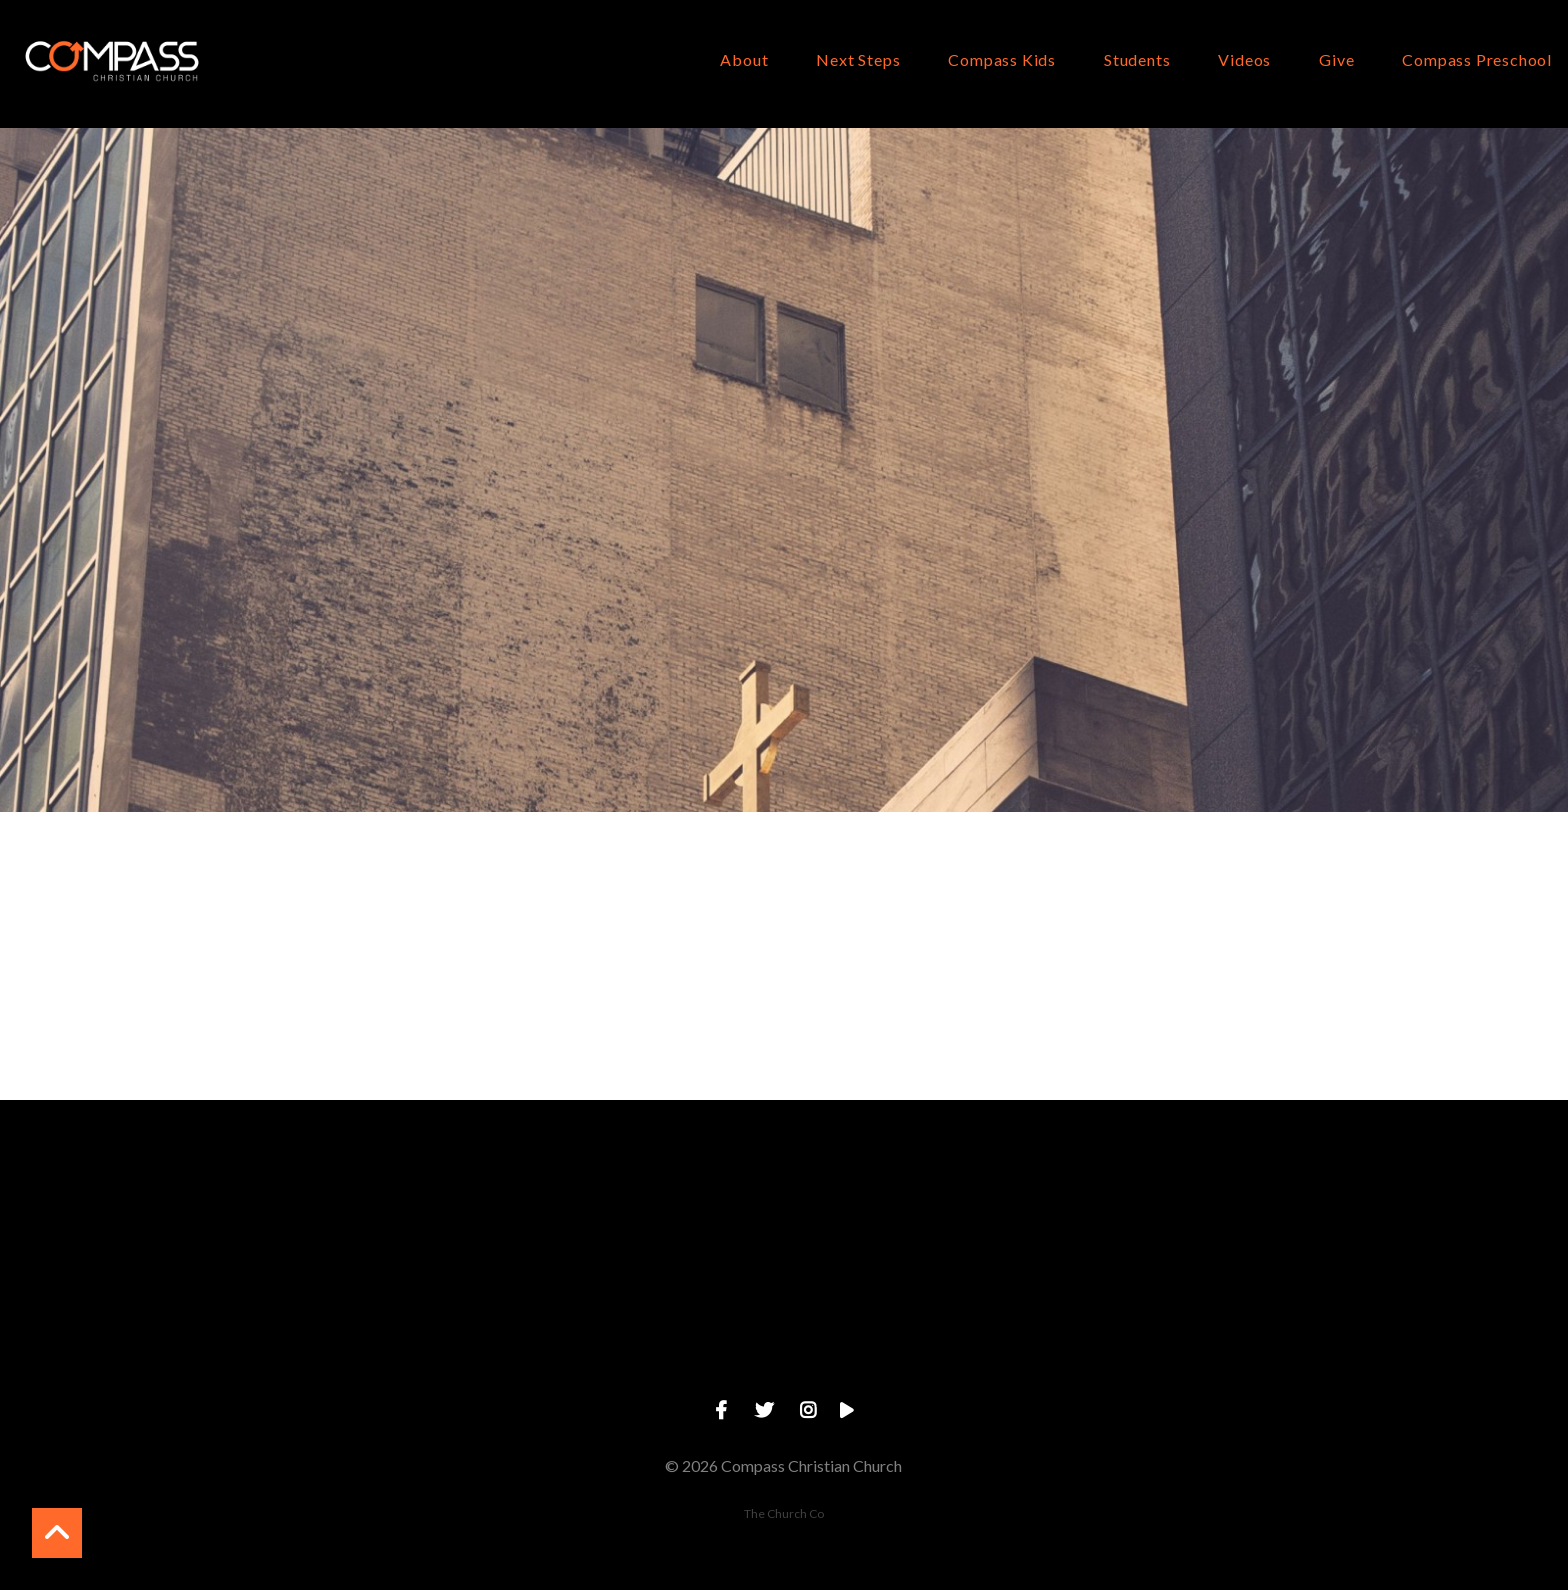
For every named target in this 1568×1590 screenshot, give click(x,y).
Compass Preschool (1477, 60)
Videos (1244, 60)
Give (1336, 60)
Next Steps (858, 60)
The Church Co (784, 1513)
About (744, 60)
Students (1137, 60)
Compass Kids (1002, 60)
